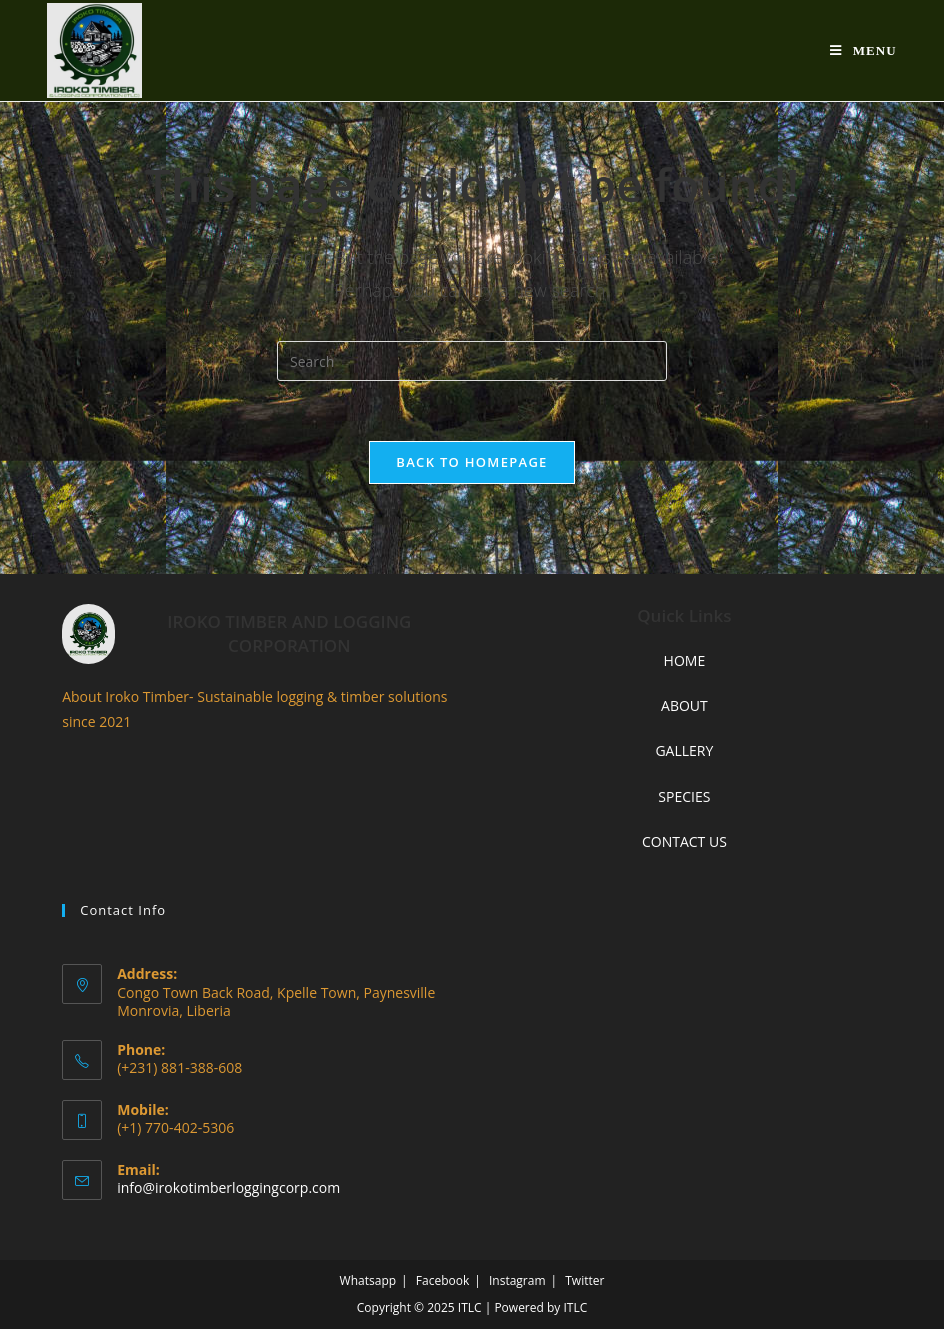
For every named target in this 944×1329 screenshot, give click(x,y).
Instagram (517, 1280)
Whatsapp (368, 1280)
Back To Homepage (471, 462)
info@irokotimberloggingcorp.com (228, 1187)
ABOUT (684, 705)
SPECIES (684, 796)
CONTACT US (684, 841)
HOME (685, 660)
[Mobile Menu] (863, 50)
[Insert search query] (472, 361)
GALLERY (684, 750)
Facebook (442, 1280)
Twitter (584, 1280)
